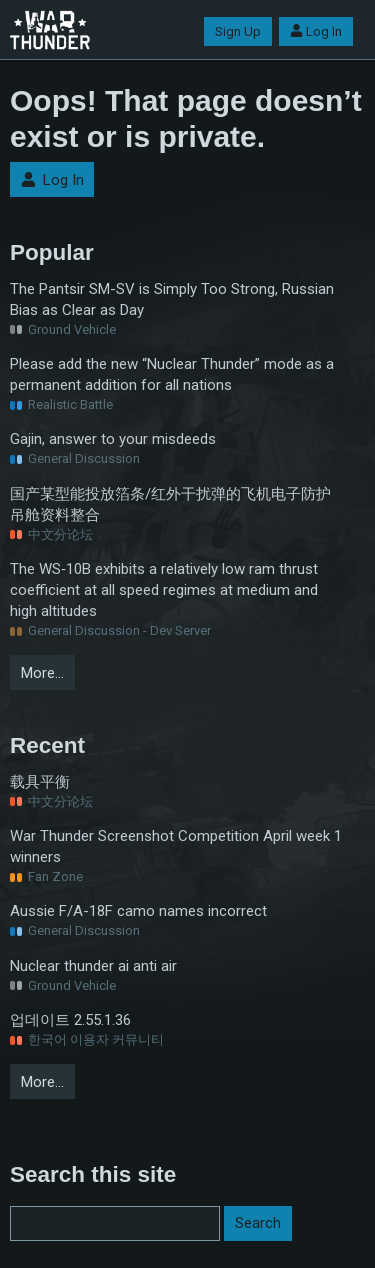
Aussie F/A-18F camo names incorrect (138, 911)
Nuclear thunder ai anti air (93, 966)
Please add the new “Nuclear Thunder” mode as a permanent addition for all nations (172, 374)
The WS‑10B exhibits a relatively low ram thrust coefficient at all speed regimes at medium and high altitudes (164, 590)
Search (258, 1223)
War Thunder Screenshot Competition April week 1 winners (176, 846)
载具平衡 (40, 782)
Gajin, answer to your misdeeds (113, 439)
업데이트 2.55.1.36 (70, 1020)
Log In (316, 31)
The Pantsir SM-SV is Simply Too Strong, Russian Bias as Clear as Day (172, 299)
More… (42, 673)
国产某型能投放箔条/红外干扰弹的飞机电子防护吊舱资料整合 (170, 504)
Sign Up (238, 31)
